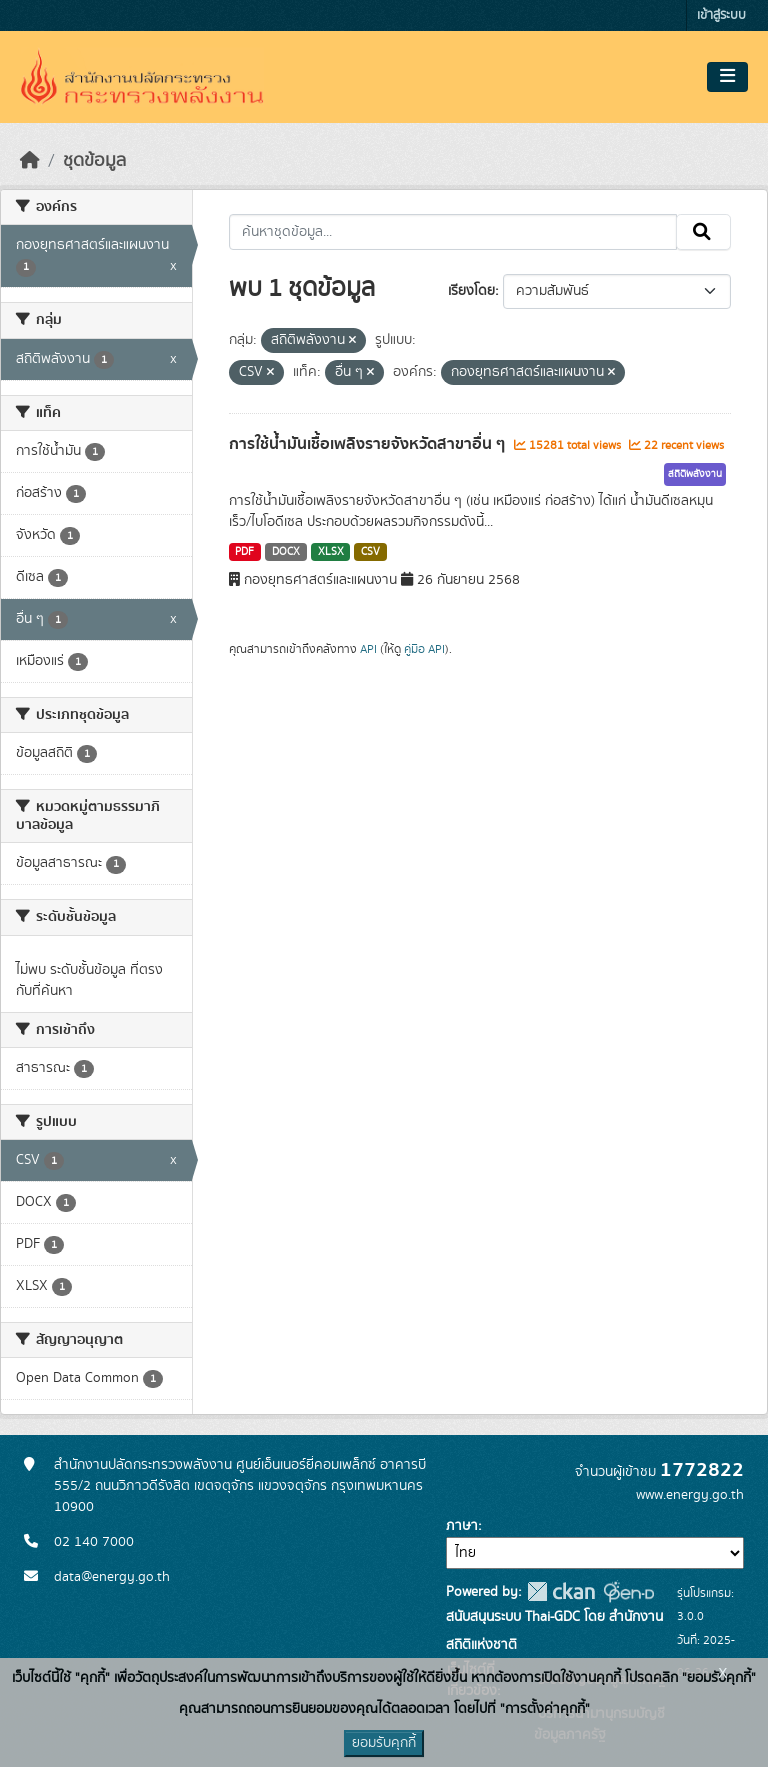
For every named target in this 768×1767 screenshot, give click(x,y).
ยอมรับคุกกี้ (384, 1743)
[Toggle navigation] (727, 77)
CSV (370, 552)
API (368, 649)
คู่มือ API (424, 649)
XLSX (331, 552)
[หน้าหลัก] (30, 161)
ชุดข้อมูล (94, 161)
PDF (244, 552)
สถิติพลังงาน (695, 474)
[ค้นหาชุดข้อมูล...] (453, 232)
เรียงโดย (471, 291)
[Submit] (703, 232)
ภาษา (462, 1526)
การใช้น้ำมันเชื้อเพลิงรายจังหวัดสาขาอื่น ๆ (369, 444)
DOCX (286, 552)
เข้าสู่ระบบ (721, 15)
